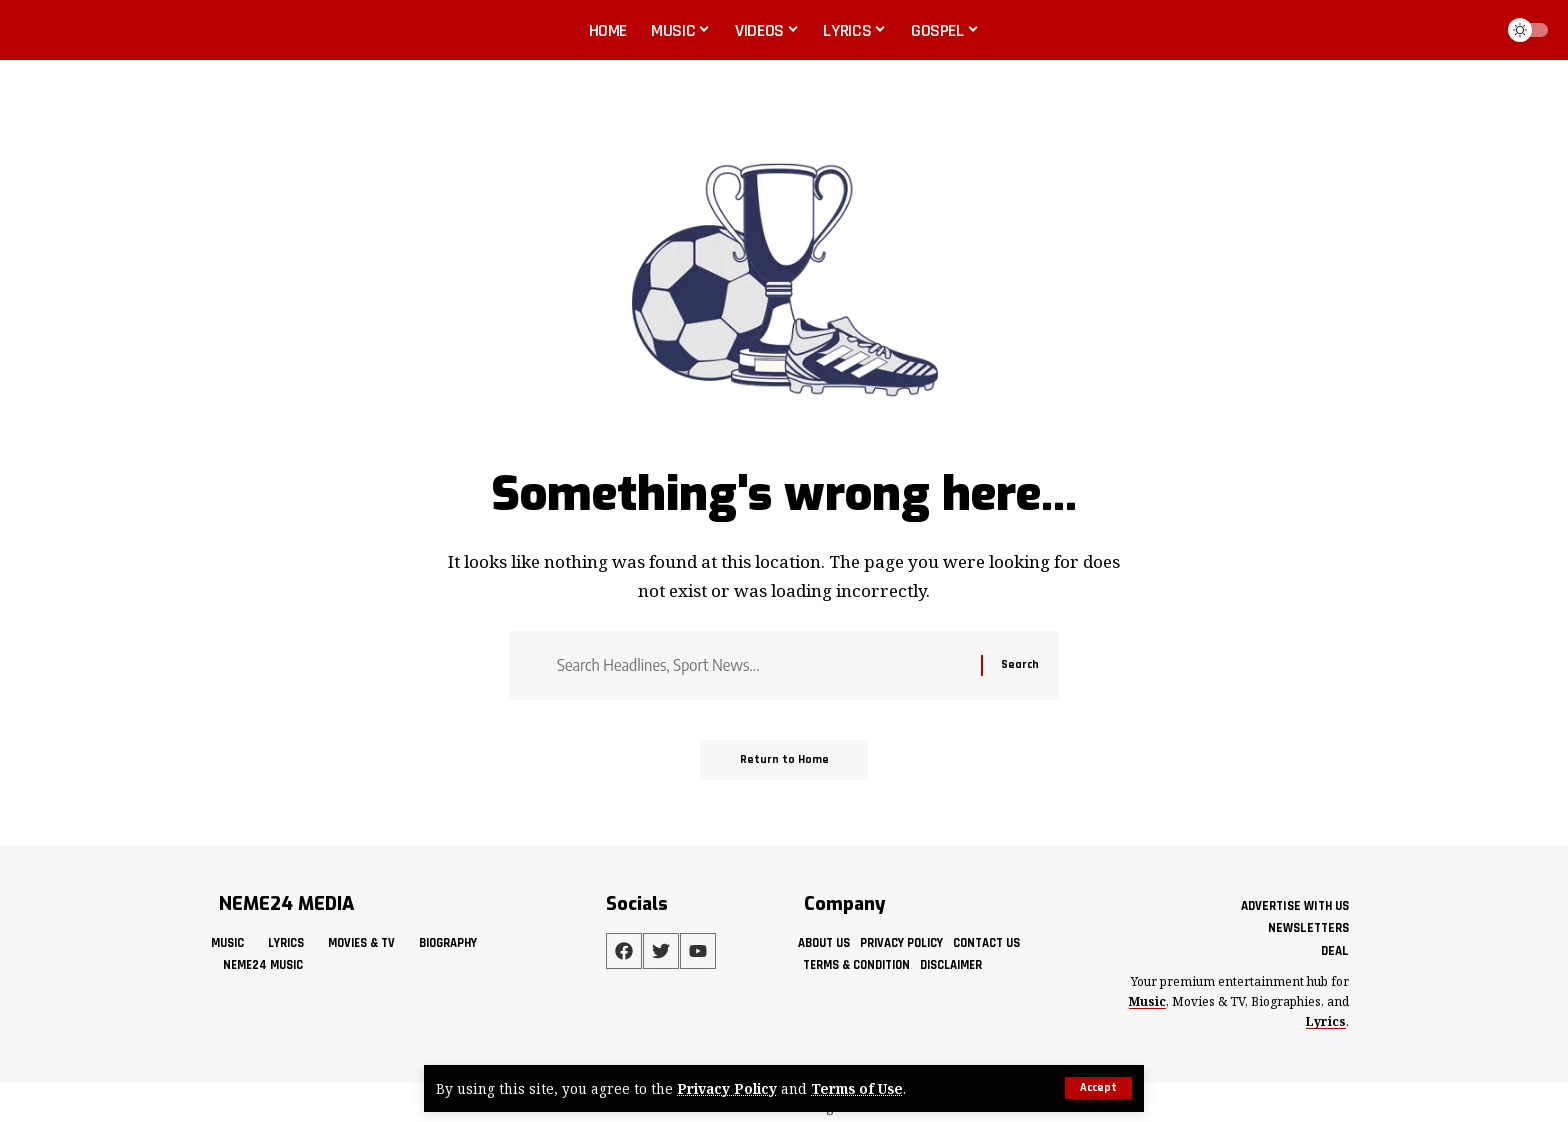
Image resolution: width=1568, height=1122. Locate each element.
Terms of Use (857, 1088)
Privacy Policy (727, 1088)
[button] (1098, 1088)
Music (1147, 1001)
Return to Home (784, 759)
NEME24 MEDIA (286, 904)
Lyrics (1326, 1021)
